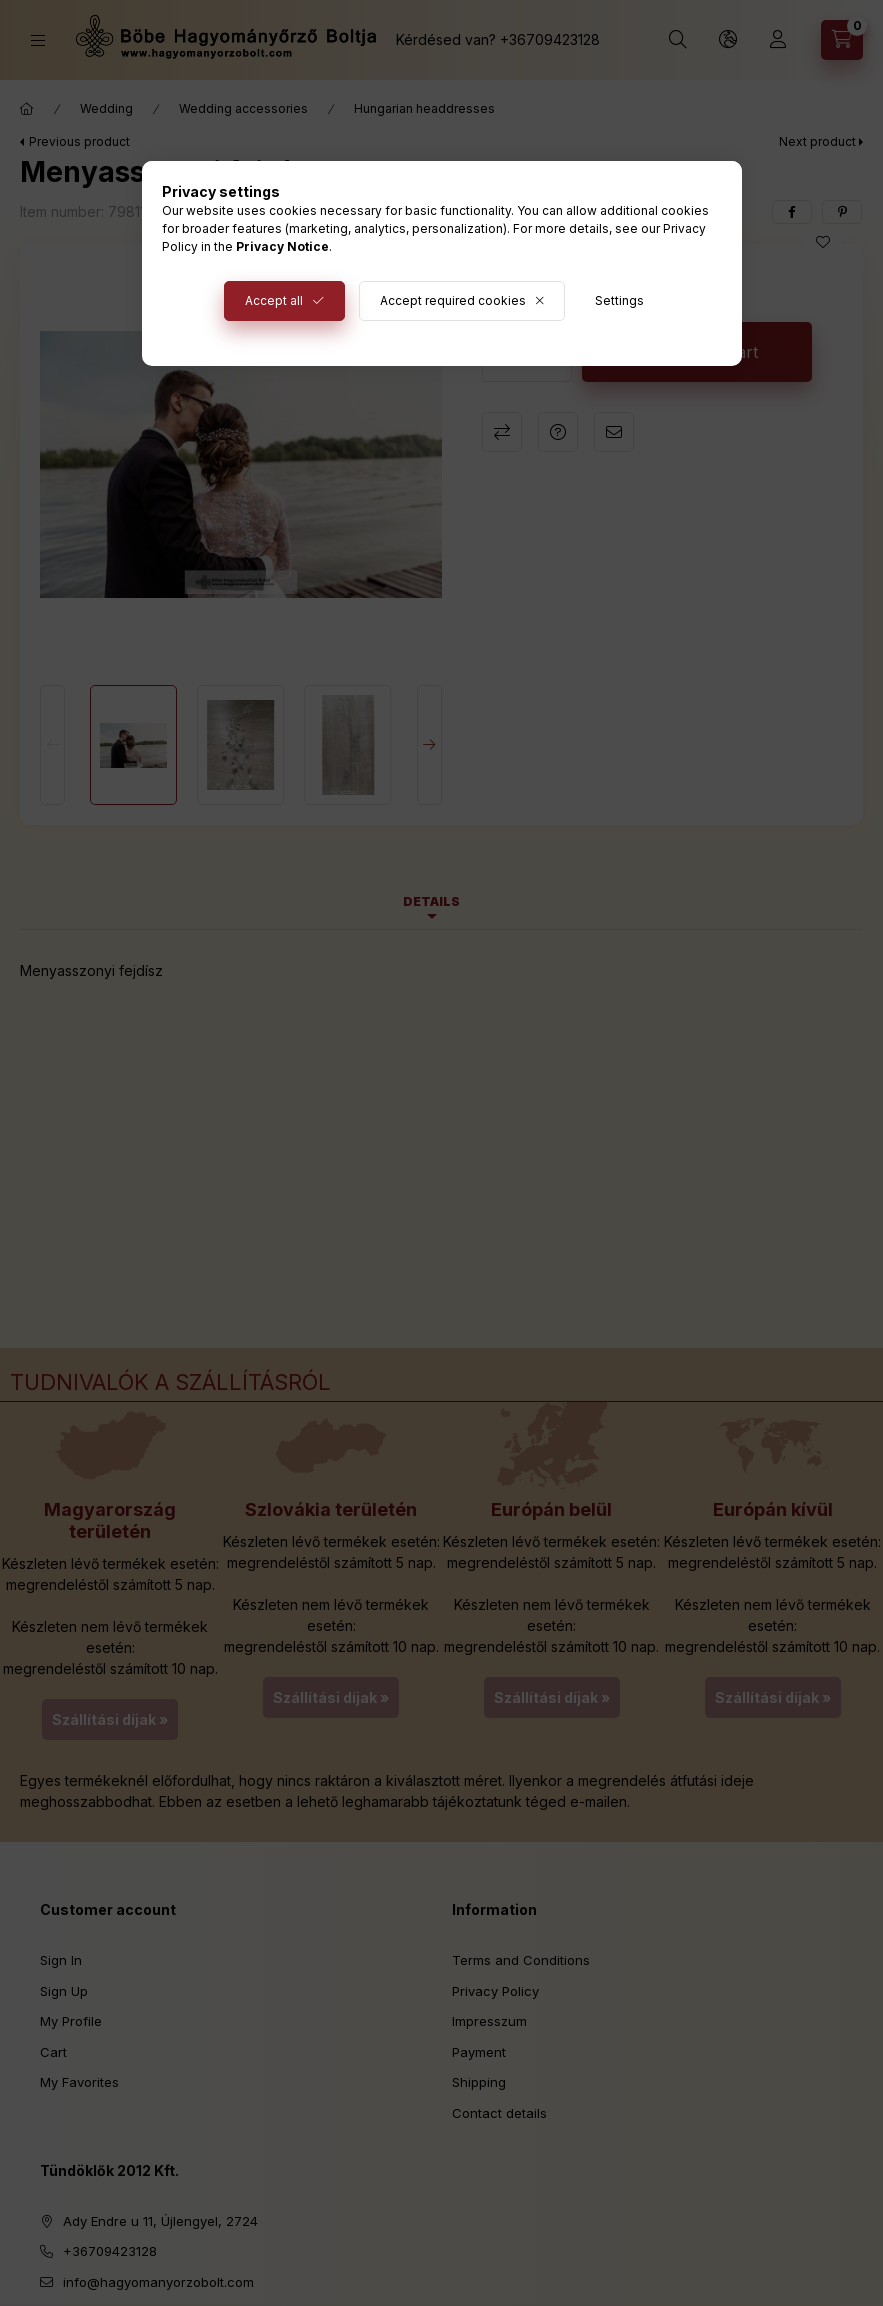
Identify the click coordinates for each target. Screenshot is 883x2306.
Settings (619, 300)
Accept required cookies (453, 300)
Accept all (274, 300)
